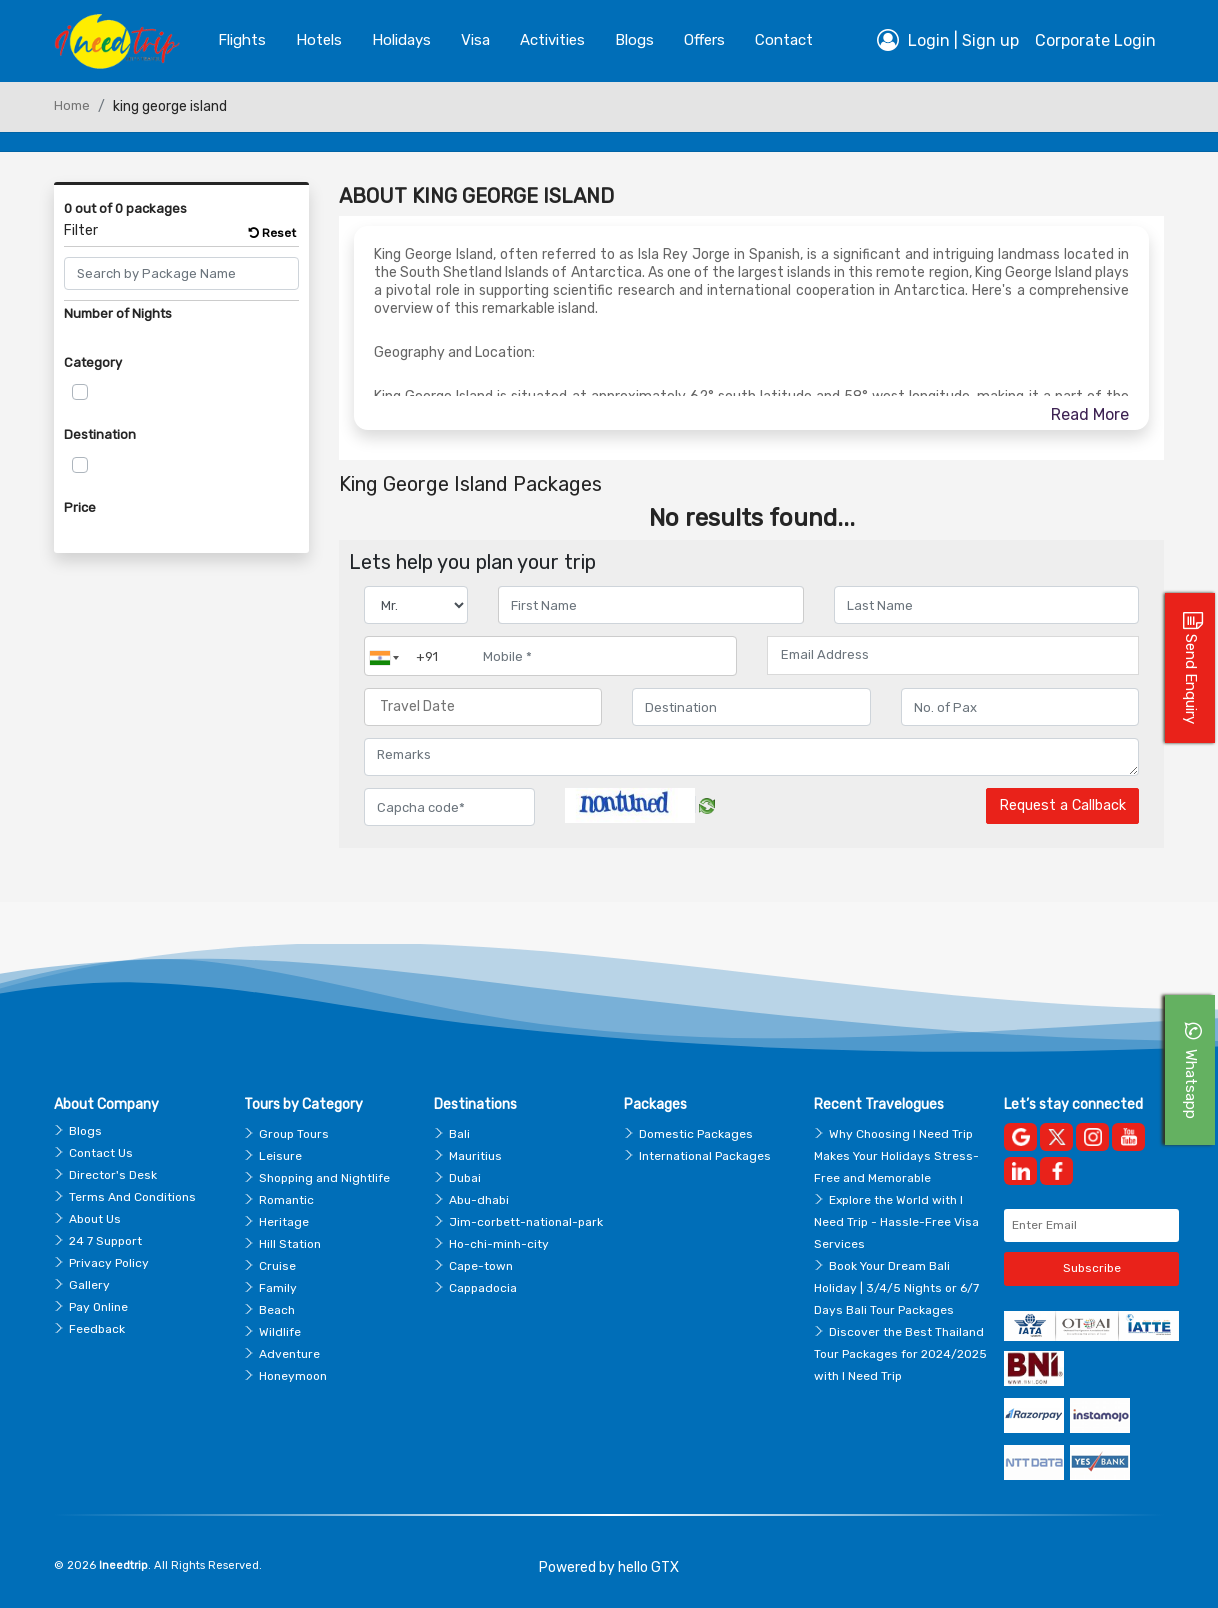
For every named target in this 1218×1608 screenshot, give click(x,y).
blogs (634, 40)
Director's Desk (113, 1175)
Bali (459, 1134)
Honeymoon (293, 1376)
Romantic (286, 1200)
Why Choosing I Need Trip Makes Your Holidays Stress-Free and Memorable (896, 1156)
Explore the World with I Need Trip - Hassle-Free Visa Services (896, 1222)
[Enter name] (650, 605)
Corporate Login (1095, 40)
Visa (475, 40)
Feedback (97, 1329)
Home (72, 105)
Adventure (289, 1354)
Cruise (277, 1266)
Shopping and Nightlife (324, 1178)
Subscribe (1092, 1268)
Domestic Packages (696, 1134)
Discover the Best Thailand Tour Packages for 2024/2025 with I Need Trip (900, 1354)
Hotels (319, 40)
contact (784, 40)
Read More (1090, 414)
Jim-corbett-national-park (526, 1222)
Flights (242, 40)
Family (278, 1288)
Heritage (284, 1222)
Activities (552, 40)
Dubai (465, 1178)
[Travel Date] (483, 707)
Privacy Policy (109, 1263)
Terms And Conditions (132, 1197)
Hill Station (290, 1244)
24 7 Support (105, 1241)
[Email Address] (953, 655)
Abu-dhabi (479, 1200)
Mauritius (475, 1156)
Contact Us (101, 1153)
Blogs (85, 1131)
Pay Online (98, 1307)
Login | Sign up (948, 40)
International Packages (705, 1156)
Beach (277, 1310)
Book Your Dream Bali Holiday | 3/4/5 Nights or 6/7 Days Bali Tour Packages (896, 1288)
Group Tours (294, 1134)
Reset (272, 233)
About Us (95, 1219)
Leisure (280, 1156)
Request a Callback (1062, 805)
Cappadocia (483, 1288)
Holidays (401, 40)
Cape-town (481, 1266)
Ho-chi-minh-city (499, 1244)
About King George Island (476, 196)
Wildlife (280, 1332)
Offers (704, 40)
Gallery (89, 1285)
